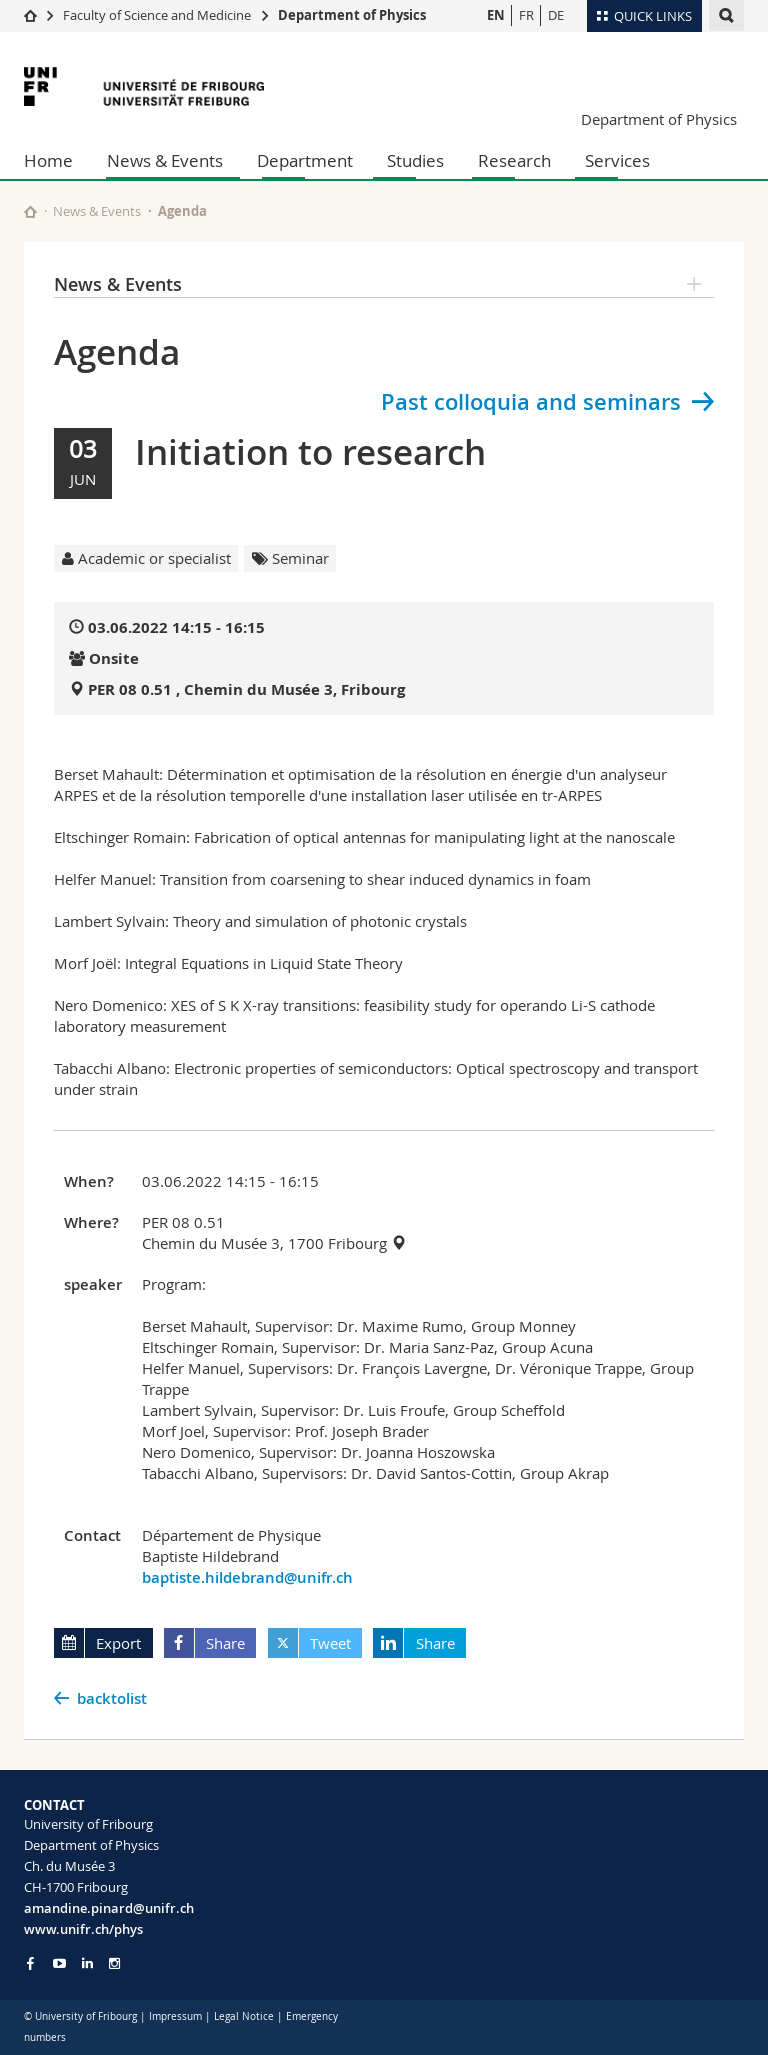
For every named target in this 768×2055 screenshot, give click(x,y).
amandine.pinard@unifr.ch (109, 1908)
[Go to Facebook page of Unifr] (30, 1963)
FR (526, 15)
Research (514, 160)
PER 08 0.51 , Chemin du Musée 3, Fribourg (246, 689)
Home (48, 160)
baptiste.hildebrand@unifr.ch (247, 1577)
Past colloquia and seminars (531, 402)
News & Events (165, 160)
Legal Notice (244, 2016)
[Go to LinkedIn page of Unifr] (87, 1963)
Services (617, 160)
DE (556, 15)
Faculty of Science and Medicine (157, 15)
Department (305, 160)
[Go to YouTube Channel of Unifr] (59, 1963)
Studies (415, 160)
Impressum (175, 2016)
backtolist (112, 1698)
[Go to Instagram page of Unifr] (114, 1963)
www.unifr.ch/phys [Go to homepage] (83, 1929)
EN (496, 15)
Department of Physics (352, 15)
